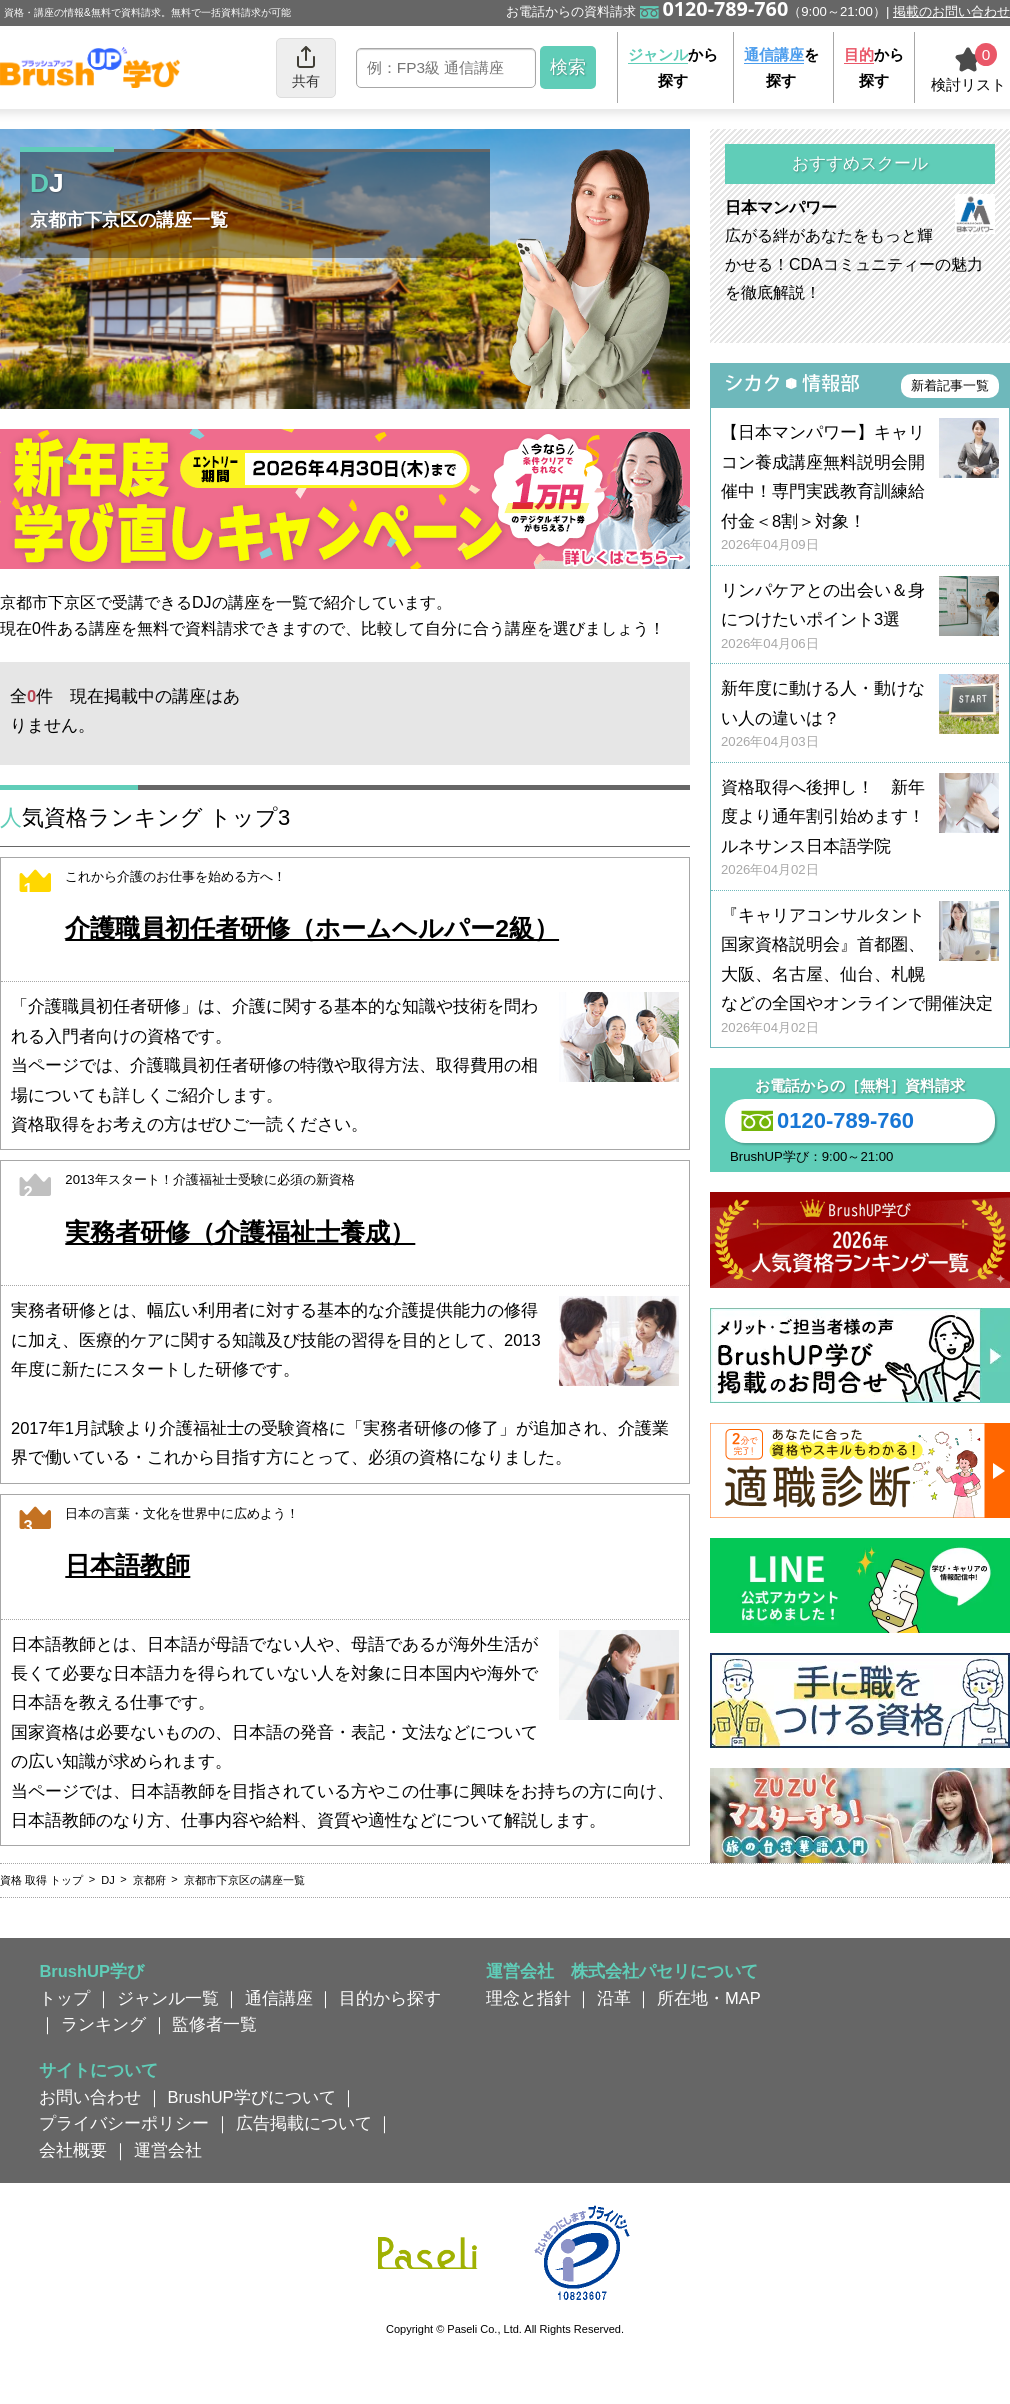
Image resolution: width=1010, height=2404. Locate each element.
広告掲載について (304, 2123)
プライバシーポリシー (124, 2123)
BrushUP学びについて (252, 2097)
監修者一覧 (214, 2024)
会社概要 (73, 2150)
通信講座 (279, 1998)
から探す (673, 67)
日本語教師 (127, 1565)
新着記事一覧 (950, 385)
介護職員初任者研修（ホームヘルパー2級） (312, 928)
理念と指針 (528, 1998)
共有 (306, 66)
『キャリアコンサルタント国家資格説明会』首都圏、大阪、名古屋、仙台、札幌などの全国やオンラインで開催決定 (860, 971)
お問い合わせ (90, 2097)
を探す (781, 67)
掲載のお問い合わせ (951, 11)
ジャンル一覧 (168, 1998)
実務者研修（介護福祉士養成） (240, 1232)
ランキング (103, 2024)
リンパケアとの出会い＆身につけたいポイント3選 (860, 617)
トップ (64, 1998)
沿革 (614, 1998)
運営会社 (168, 2150)
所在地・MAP (709, 1998)
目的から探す (390, 1998)
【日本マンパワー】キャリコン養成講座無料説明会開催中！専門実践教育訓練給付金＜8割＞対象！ (860, 488)
